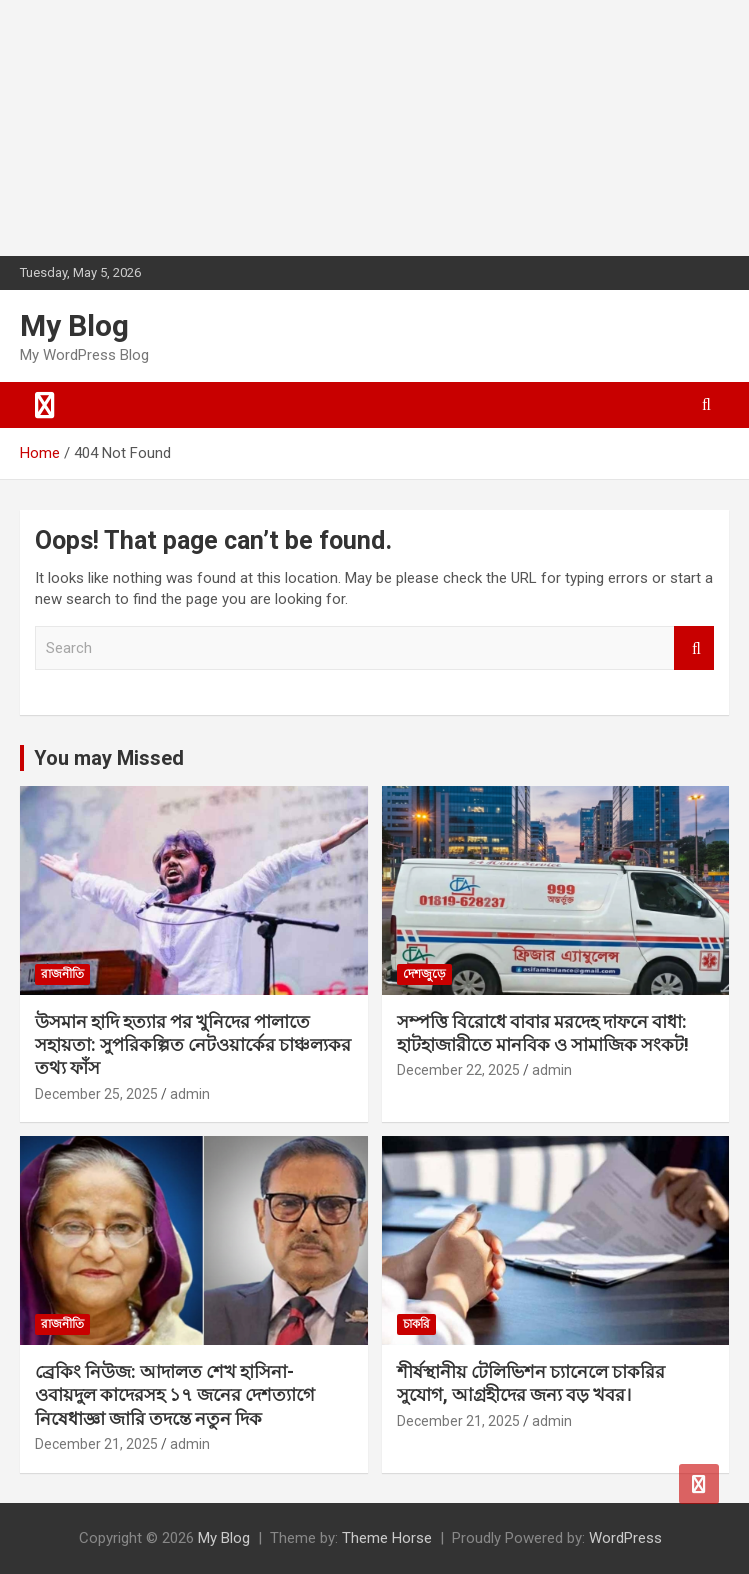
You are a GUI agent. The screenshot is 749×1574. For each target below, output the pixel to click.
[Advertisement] (150, 125)
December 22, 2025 (458, 1070)
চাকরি (416, 1324)
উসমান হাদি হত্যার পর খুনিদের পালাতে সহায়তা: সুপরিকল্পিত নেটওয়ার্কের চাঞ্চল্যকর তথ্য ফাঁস (193, 1045)
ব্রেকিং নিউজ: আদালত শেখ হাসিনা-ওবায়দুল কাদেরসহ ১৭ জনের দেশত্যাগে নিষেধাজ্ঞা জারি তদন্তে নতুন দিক (175, 1395)
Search (694, 648)
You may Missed (109, 758)
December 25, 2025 (96, 1094)
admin (190, 1094)
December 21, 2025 (96, 1444)
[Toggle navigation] (45, 405)
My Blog (74, 325)
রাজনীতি (62, 974)
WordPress (625, 1538)
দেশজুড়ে (424, 974)
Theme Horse (387, 1538)
